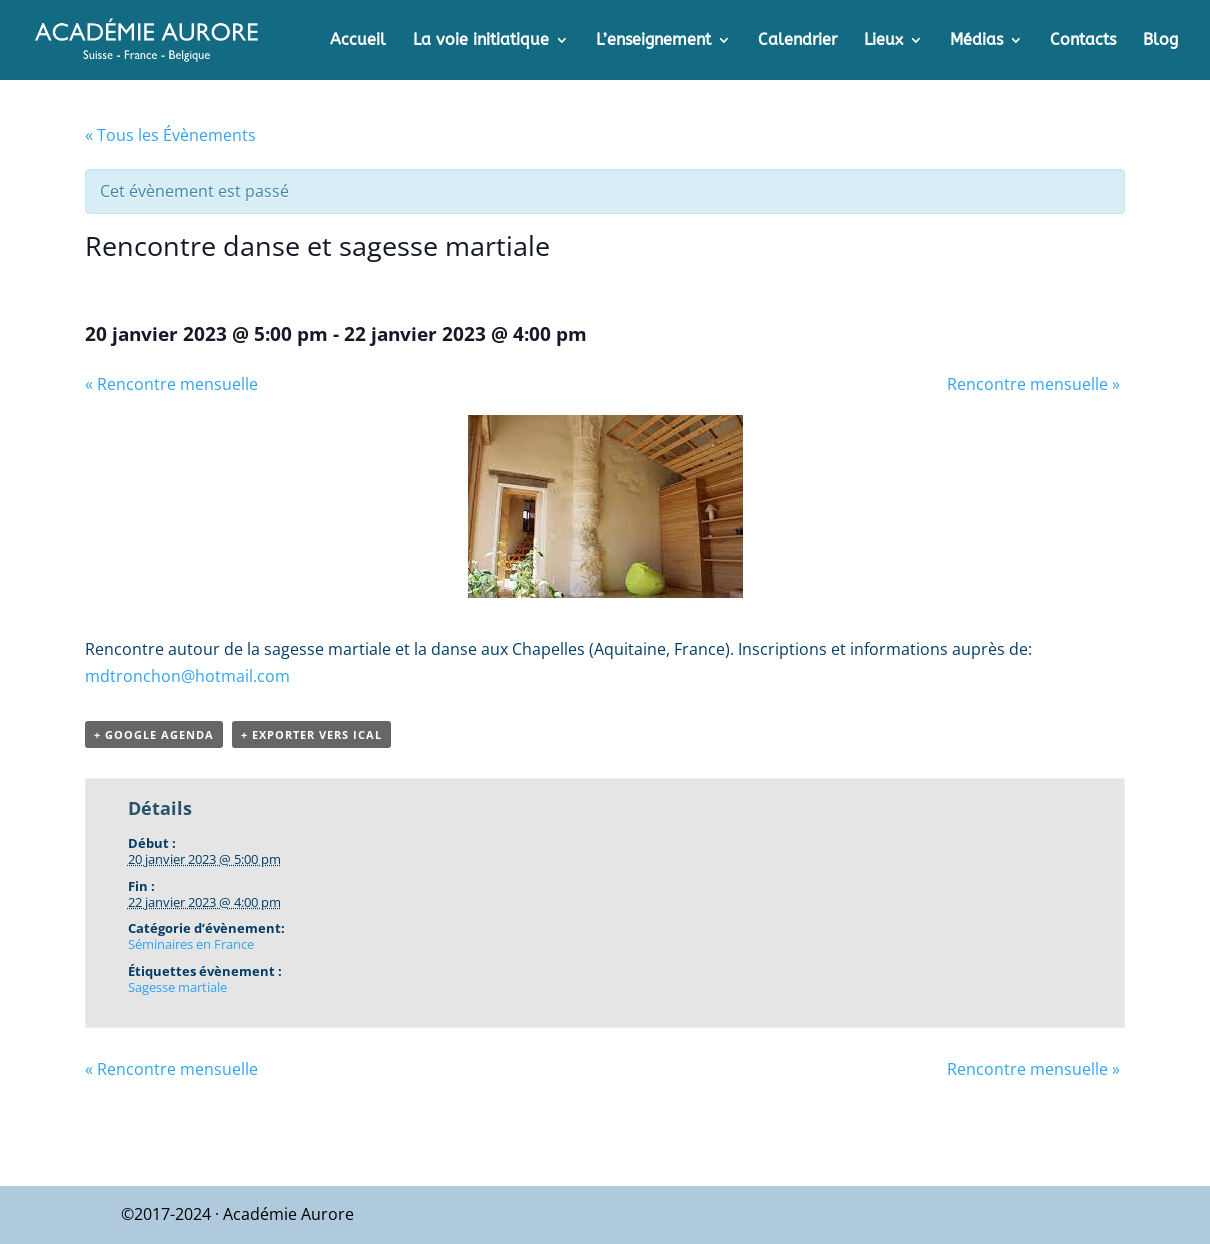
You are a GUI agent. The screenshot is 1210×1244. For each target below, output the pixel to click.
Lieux (883, 41)
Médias (976, 41)
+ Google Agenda (154, 734)
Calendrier (797, 41)
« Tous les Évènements (170, 135)
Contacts (1083, 41)
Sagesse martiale (177, 987)
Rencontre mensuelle (171, 384)
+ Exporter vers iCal (311, 734)
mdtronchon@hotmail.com (187, 676)
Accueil (358, 41)
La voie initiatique (481, 41)
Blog (1160, 41)
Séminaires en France (191, 944)
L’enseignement (653, 41)
